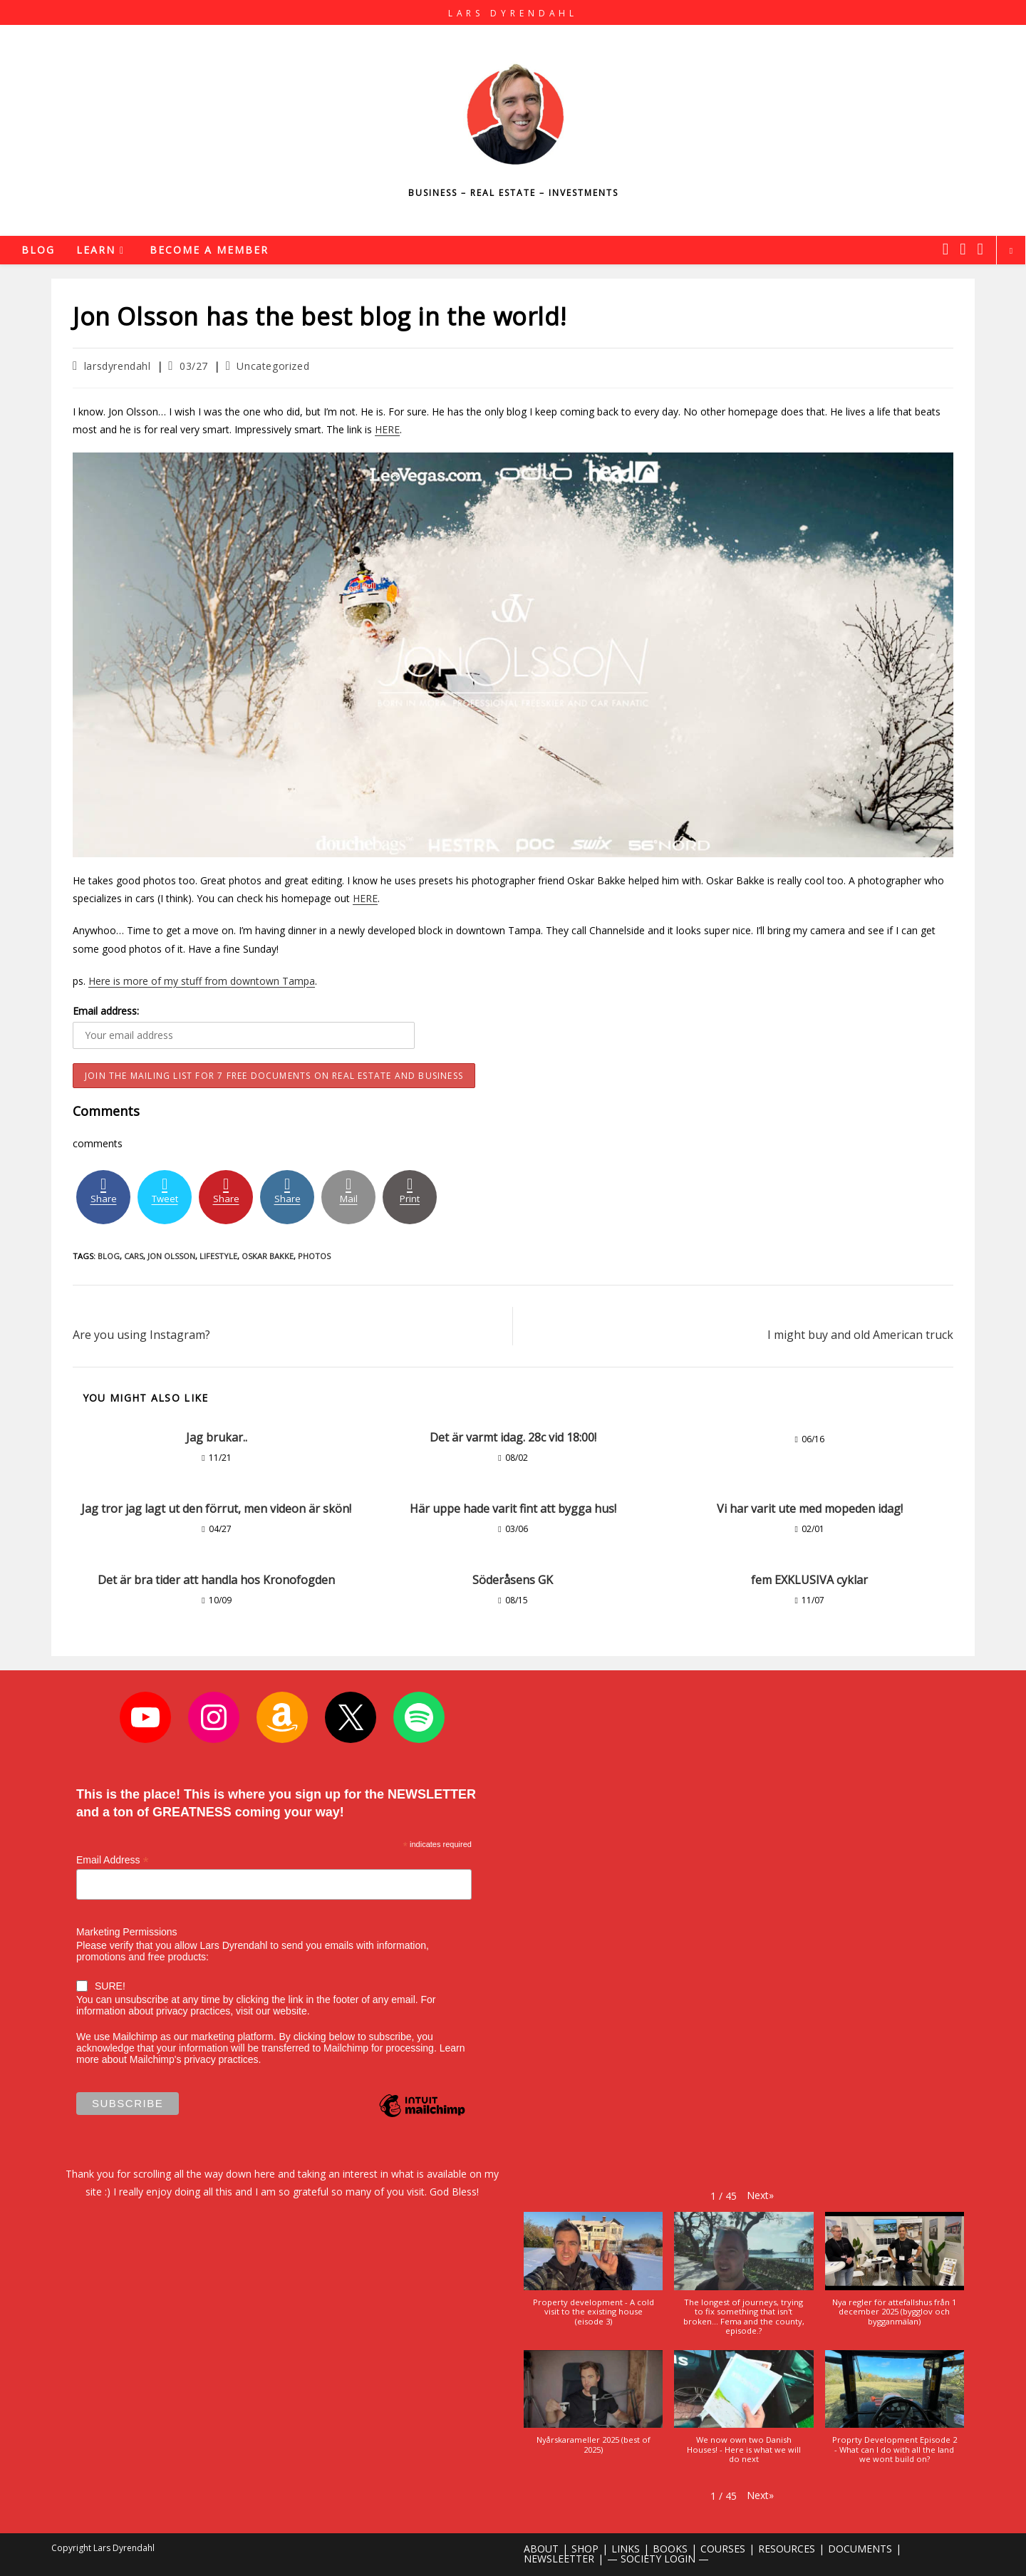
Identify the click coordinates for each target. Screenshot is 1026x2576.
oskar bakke (268, 1256)
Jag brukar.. (216, 1437)
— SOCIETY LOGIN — (658, 2558)
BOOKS (670, 2548)
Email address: (106, 1011)
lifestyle (218, 1256)
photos (314, 1256)
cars (133, 1256)
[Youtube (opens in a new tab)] (980, 248)
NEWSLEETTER (559, 2558)
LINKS (625, 2548)
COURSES (722, 2548)
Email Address (112, 1860)
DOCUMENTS (860, 2548)
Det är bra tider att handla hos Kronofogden (216, 1580)
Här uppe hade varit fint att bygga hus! (513, 1508)
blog (109, 1256)
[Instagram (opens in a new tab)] (962, 248)
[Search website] (1011, 251)
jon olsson (171, 1256)
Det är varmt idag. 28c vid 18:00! (513, 1437)
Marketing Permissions (126, 1932)
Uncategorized (273, 366)
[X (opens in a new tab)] (945, 248)
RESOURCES (786, 2548)
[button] (760, 2195)
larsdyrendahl (117, 366)
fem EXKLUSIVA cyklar (809, 1580)
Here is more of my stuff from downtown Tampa (201, 981)
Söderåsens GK (512, 1580)
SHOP (584, 2548)
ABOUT (541, 2548)
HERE (387, 429)
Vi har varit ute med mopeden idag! (810, 1508)
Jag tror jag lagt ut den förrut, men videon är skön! (216, 1508)
